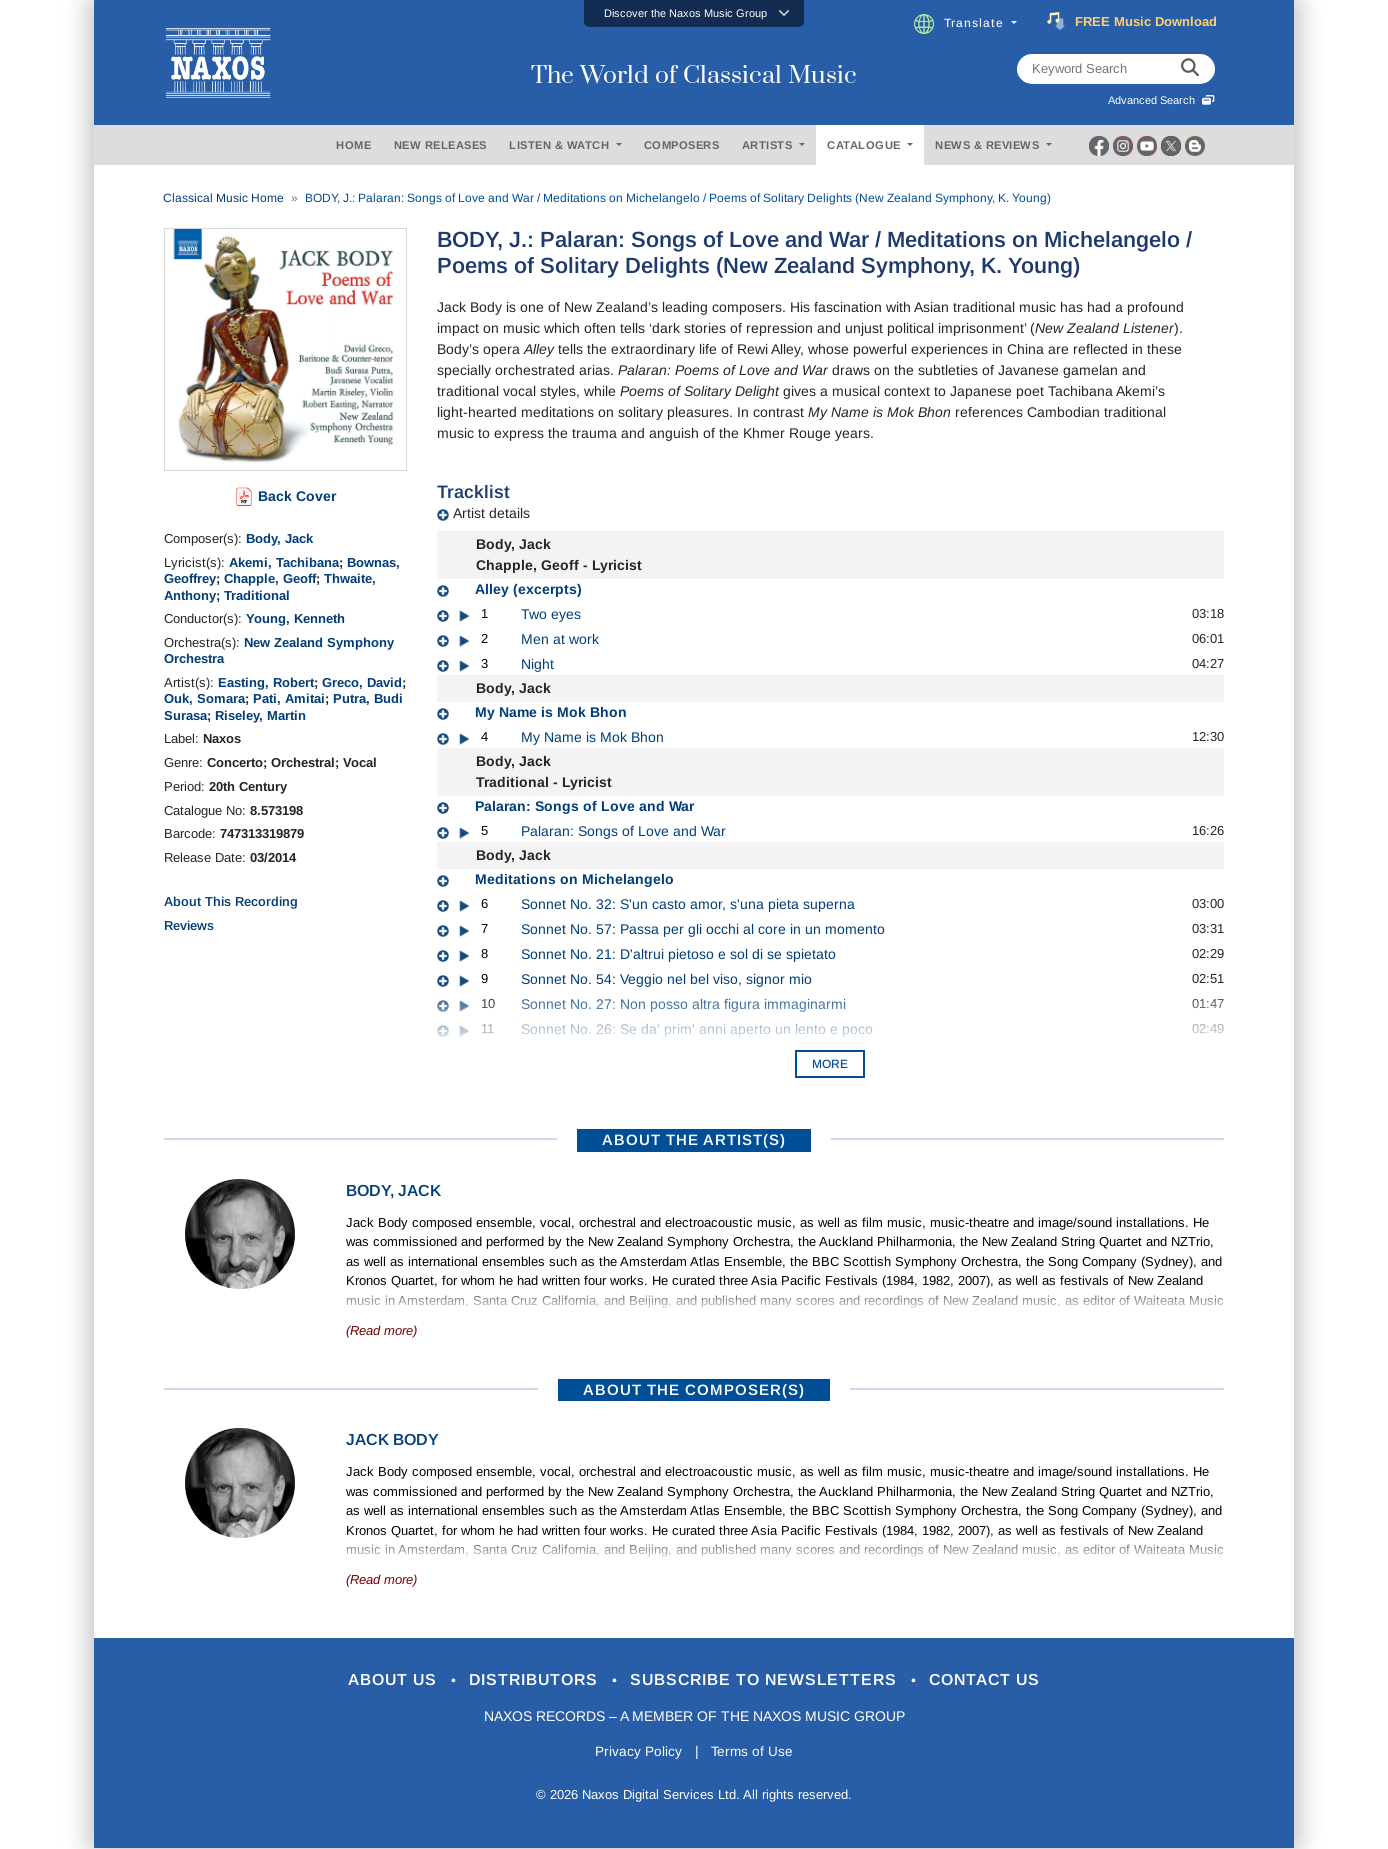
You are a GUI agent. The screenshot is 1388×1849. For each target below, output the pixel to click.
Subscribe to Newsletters (772, 1680)
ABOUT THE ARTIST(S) (694, 1139)
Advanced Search (1161, 100)
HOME (353, 145)
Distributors (528, 1680)
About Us (377, 1680)
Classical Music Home (223, 198)
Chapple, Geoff (270, 578)
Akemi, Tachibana (284, 562)
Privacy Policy (636, 1753)
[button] (694, 13)
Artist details (491, 513)
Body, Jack (279, 538)
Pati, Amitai (289, 698)
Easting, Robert (266, 682)
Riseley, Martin (260, 715)
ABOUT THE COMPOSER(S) (694, 1389)
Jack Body (392, 1439)
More (830, 1064)
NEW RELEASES (440, 145)
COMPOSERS (682, 145)
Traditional (257, 595)
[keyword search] (1190, 69)
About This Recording (231, 901)
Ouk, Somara (204, 698)
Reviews (189, 925)
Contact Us (1003, 1680)
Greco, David (362, 682)
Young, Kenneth (295, 618)
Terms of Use (754, 1753)
